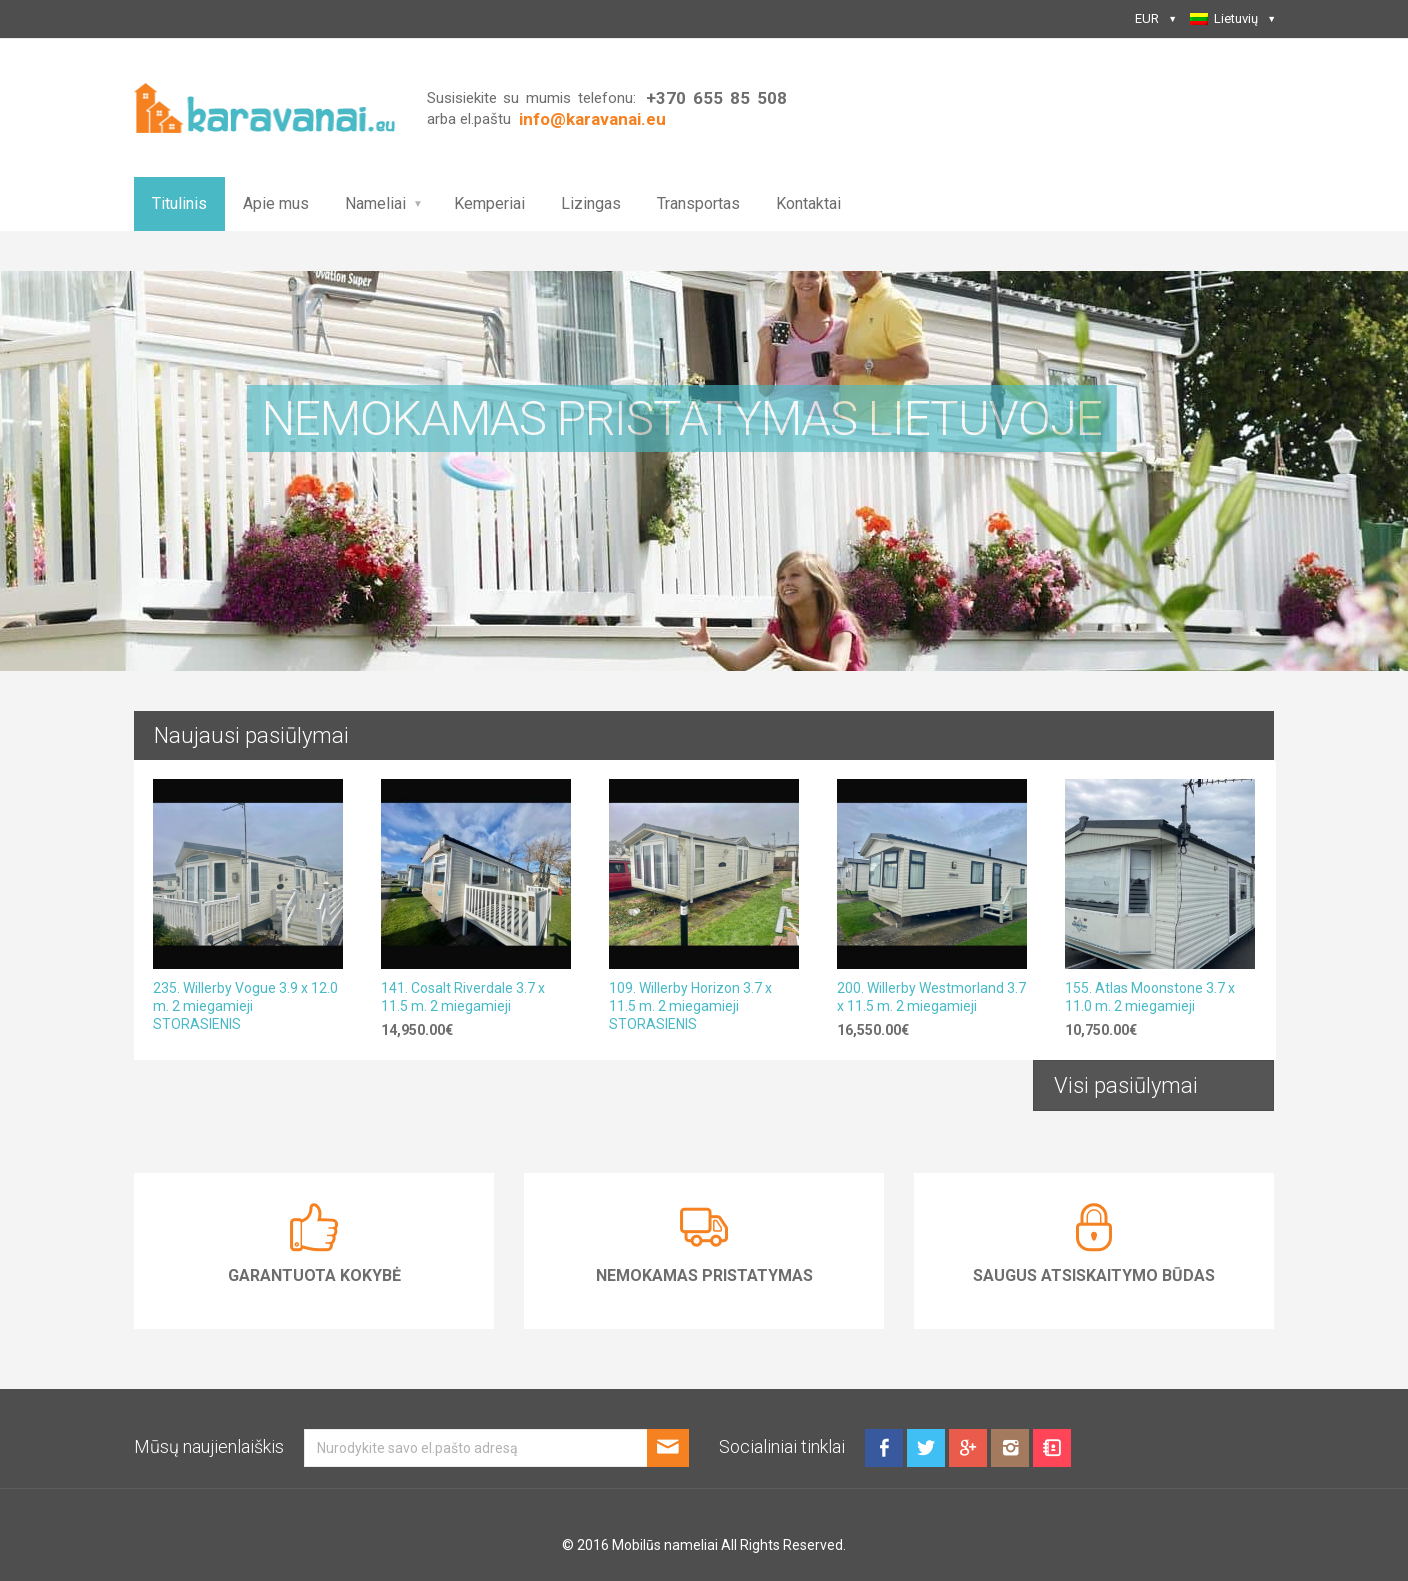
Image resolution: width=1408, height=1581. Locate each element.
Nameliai (375, 203)
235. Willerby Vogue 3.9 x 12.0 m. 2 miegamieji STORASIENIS (245, 1006)
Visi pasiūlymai (1126, 1085)
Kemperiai (489, 203)
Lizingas (591, 203)
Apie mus (276, 203)
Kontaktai (808, 203)
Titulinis (179, 203)
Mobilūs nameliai (665, 1545)
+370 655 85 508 (716, 98)
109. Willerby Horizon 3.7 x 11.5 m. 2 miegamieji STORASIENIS (690, 1006)
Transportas (698, 203)
